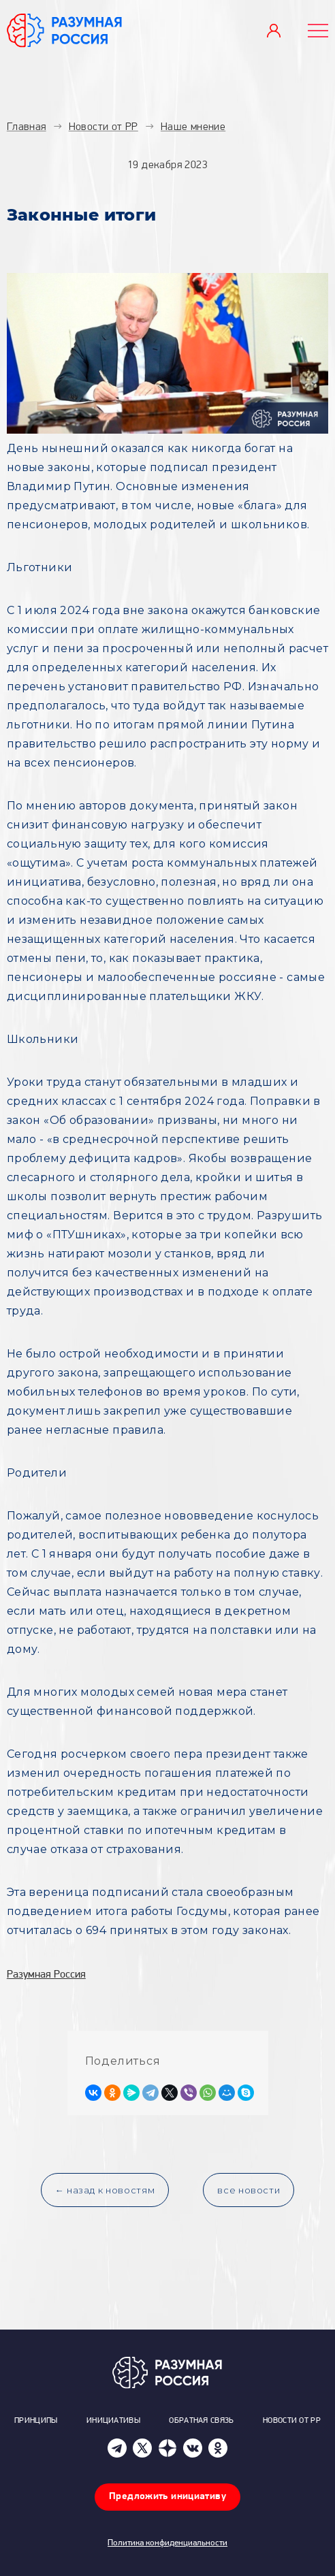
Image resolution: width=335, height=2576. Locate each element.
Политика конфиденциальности (167, 2543)
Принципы (35, 2421)
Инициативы (113, 2421)
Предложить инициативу (167, 2497)
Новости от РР (292, 2421)
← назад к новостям (105, 2190)
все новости (248, 2190)
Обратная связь (201, 2421)
